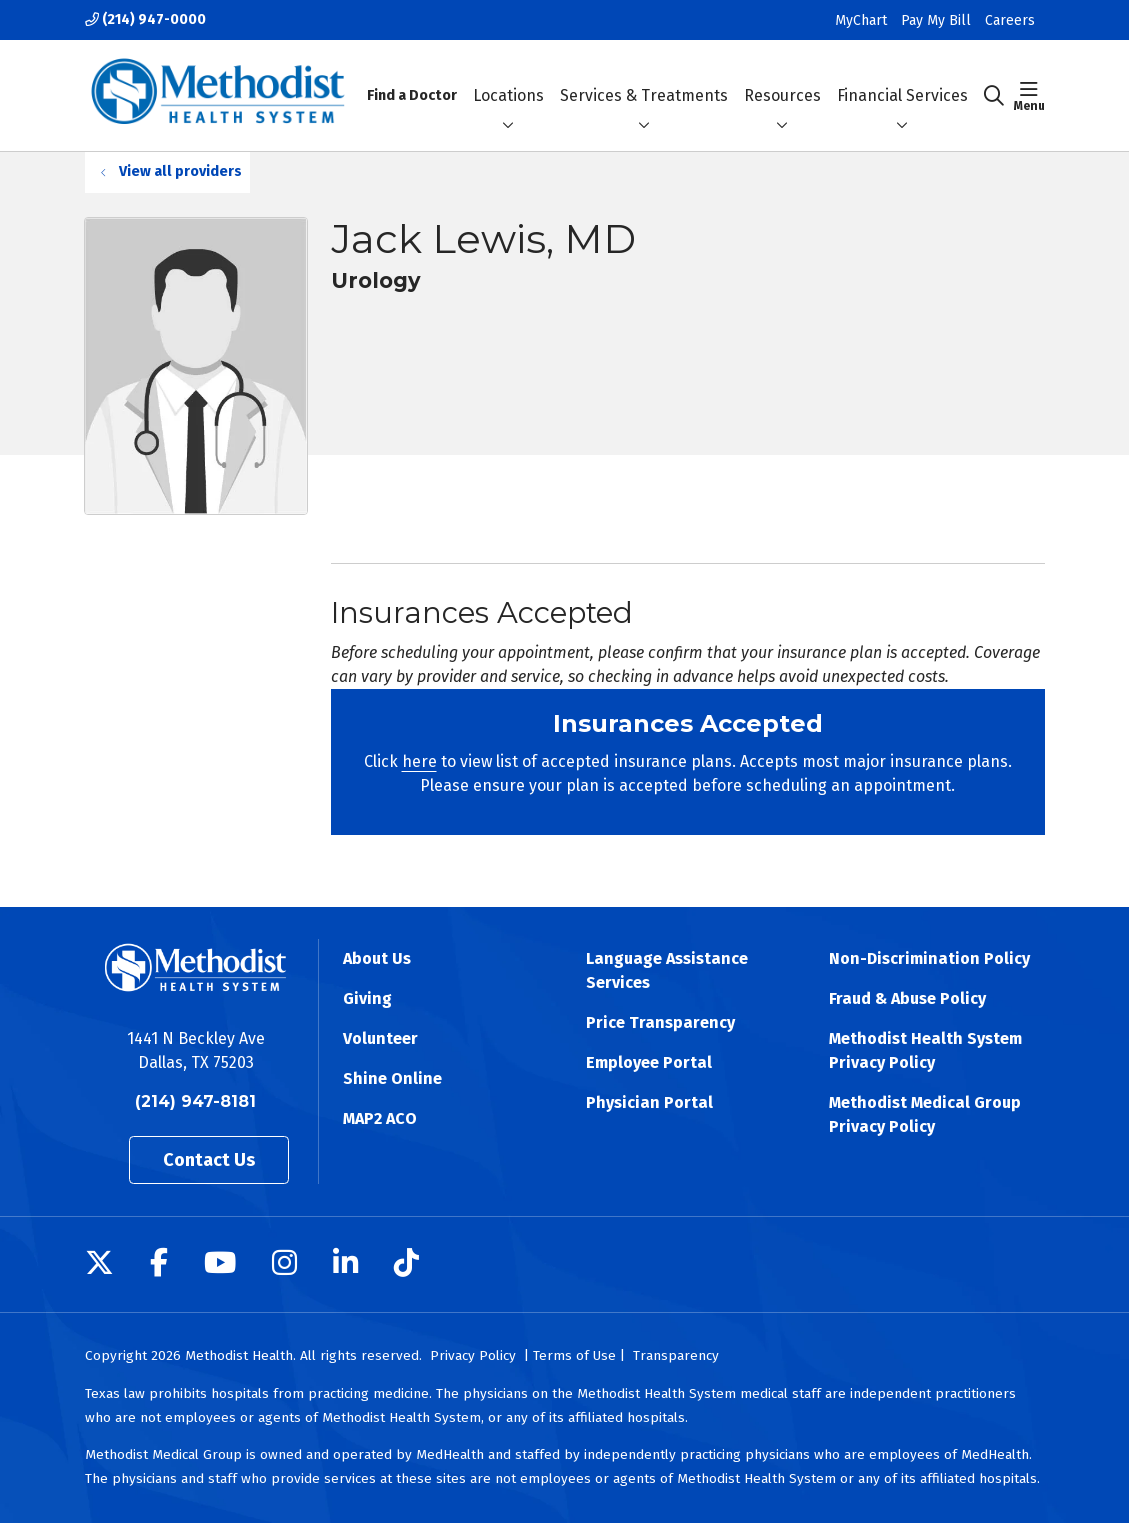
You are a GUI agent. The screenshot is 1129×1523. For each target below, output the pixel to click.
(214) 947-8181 (195, 1101)
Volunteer (380, 1038)
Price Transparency (660, 1022)
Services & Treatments (644, 78)
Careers (1010, 20)
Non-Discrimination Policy (929, 958)
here (419, 761)
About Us (377, 958)
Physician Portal (649, 1102)
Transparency (676, 1355)
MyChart (861, 20)
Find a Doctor (412, 78)
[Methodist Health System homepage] (218, 95)
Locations (508, 78)
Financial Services (902, 78)
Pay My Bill (936, 20)
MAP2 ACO (380, 1118)
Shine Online (392, 1078)
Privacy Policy (473, 1355)
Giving (367, 998)
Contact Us (210, 1160)
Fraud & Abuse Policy (907, 998)
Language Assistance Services (667, 970)
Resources (782, 78)
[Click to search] (994, 96)
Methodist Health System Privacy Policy (925, 1050)
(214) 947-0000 (145, 19)
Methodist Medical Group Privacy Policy (925, 1114)
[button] (1029, 96)
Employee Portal (649, 1062)
